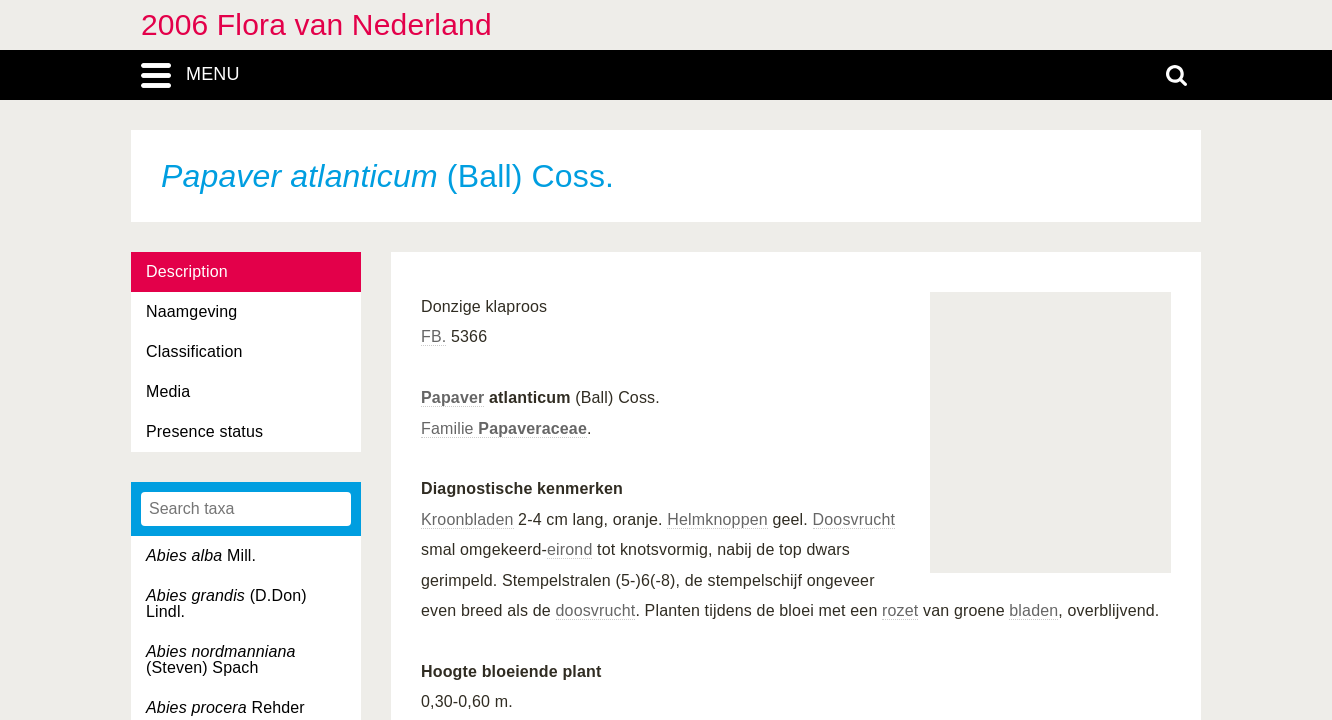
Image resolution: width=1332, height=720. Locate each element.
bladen (1033, 610)
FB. (433, 336)
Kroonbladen (467, 519)
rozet (900, 610)
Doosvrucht (854, 519)
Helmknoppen (717, 519)
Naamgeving (191, 311)
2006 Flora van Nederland (316, 24)
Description (187, 271)
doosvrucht (596, 610)
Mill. (201, 555)
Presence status (204, 431)
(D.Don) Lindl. (226, 603)
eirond (569, 549)
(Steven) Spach (221, 659)
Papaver (452, 397)
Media (168, 391)
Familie (504, 428)
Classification (194, 351)
